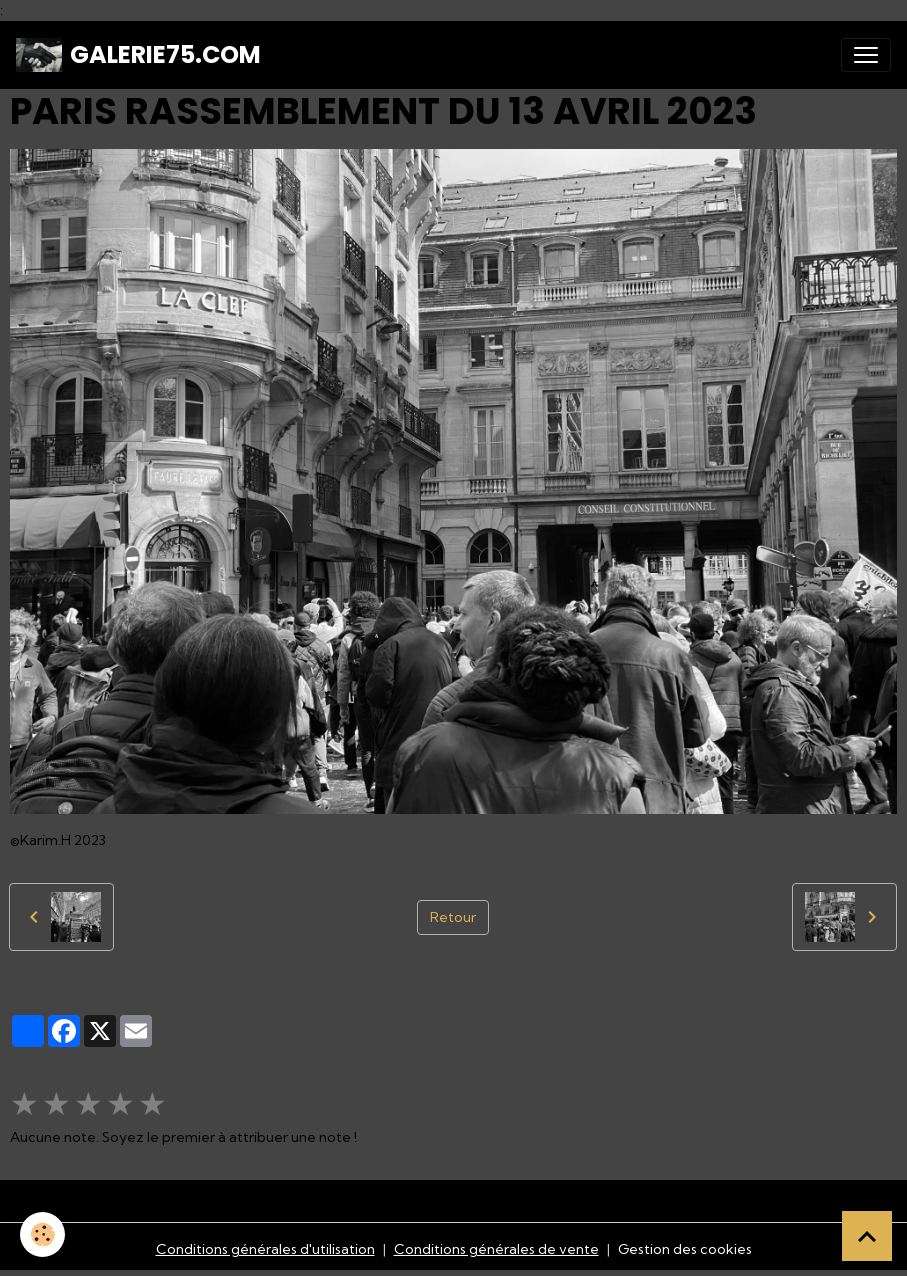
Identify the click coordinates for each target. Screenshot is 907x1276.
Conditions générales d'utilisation (265, 1249)
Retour (453, 917)
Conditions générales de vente (496, 1249)
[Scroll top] (867, 1236)
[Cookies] (42, 1234)
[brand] (138, 55)
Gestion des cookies (685, 1249)
